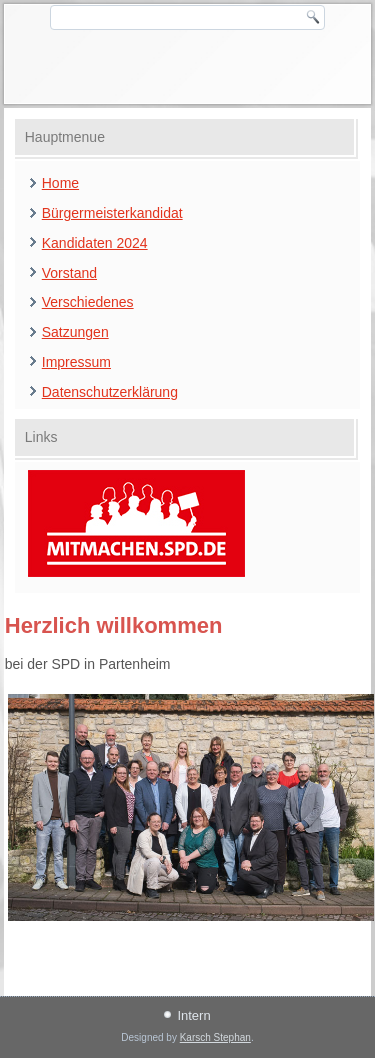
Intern (193, 1015)
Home (60, 183)
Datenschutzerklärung (110, 392)
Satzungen (75, 332)
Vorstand (69, 273)
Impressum (76, 362)
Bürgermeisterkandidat (112, 213)
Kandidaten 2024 (95, 243)
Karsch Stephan (215, 1037)
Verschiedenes (88, 302)
